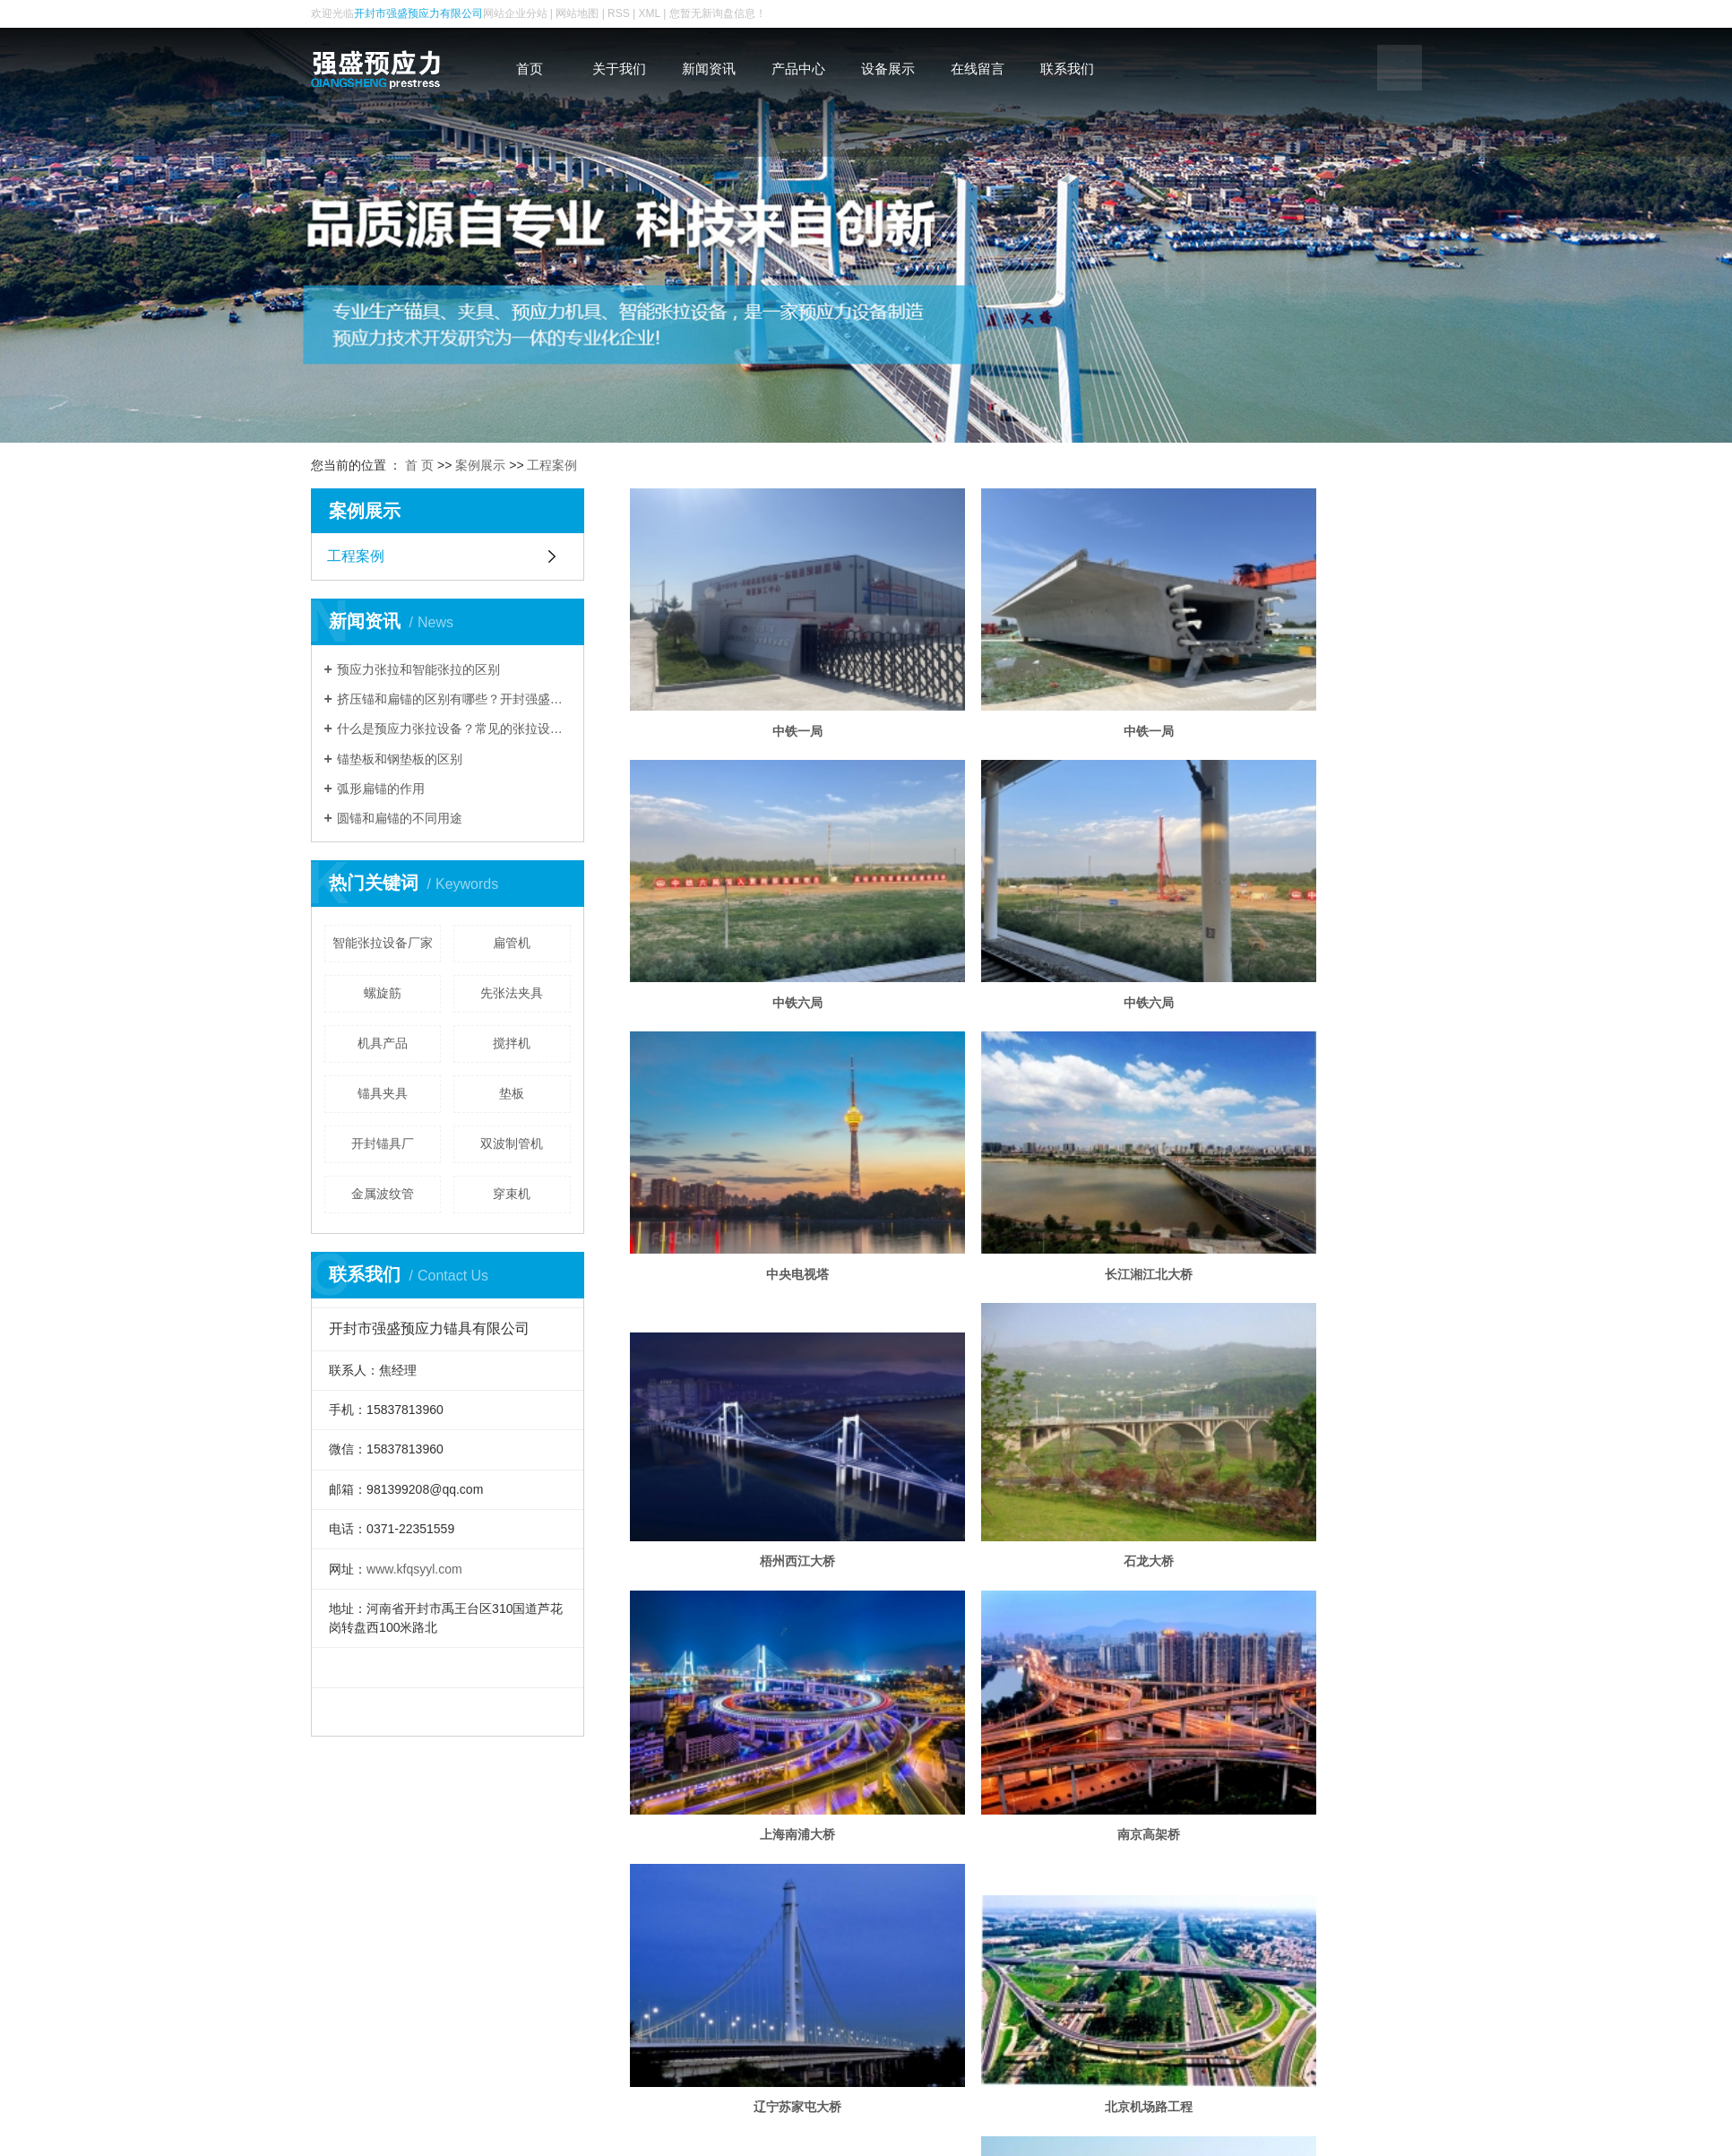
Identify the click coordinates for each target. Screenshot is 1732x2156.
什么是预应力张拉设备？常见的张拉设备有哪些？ (454, 728)
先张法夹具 (511, 993)
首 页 (419, 465)
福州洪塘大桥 (756, 1580)
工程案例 (552, 465)
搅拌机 (511, 1043)
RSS (618, 13)
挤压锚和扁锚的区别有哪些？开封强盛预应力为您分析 (454, 699)
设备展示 (888, 68)
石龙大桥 (1026, 1123)
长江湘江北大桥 (1295, 893)
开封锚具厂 (382, 1143)
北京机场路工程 (1295, 1340)
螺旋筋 (382, 993)
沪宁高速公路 (756, 1797)
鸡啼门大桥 (1026, 1797)
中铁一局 (756, 676)
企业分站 (525, 13)
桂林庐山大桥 (1294, 1580)
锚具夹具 (383, 1093)
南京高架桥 (756, 1340)
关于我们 (619, 68)
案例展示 (480, 465)
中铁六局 (1295, 676)
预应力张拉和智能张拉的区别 (418, 669)
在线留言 (977, 68)
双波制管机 (511, 1143)
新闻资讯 (709, 68)
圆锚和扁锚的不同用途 (399, 818)
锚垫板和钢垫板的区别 (399, 759)
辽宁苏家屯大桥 (1026, 1340)
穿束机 (511, 1193)
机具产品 (383, 1043)
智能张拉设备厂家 (382, 943)
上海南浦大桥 (1294, 1123)
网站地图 (577, 13)
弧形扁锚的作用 (381, 788)
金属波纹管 (382, 1193)
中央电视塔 (1026, 893)
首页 (529, 68)
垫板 (511, 1093)
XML (649, 13)
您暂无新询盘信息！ (717, 13)
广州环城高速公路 (1026, 1580)
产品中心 (798, 68)
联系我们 (1067, 68)
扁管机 (511, 943)
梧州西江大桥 (756, 1123)
